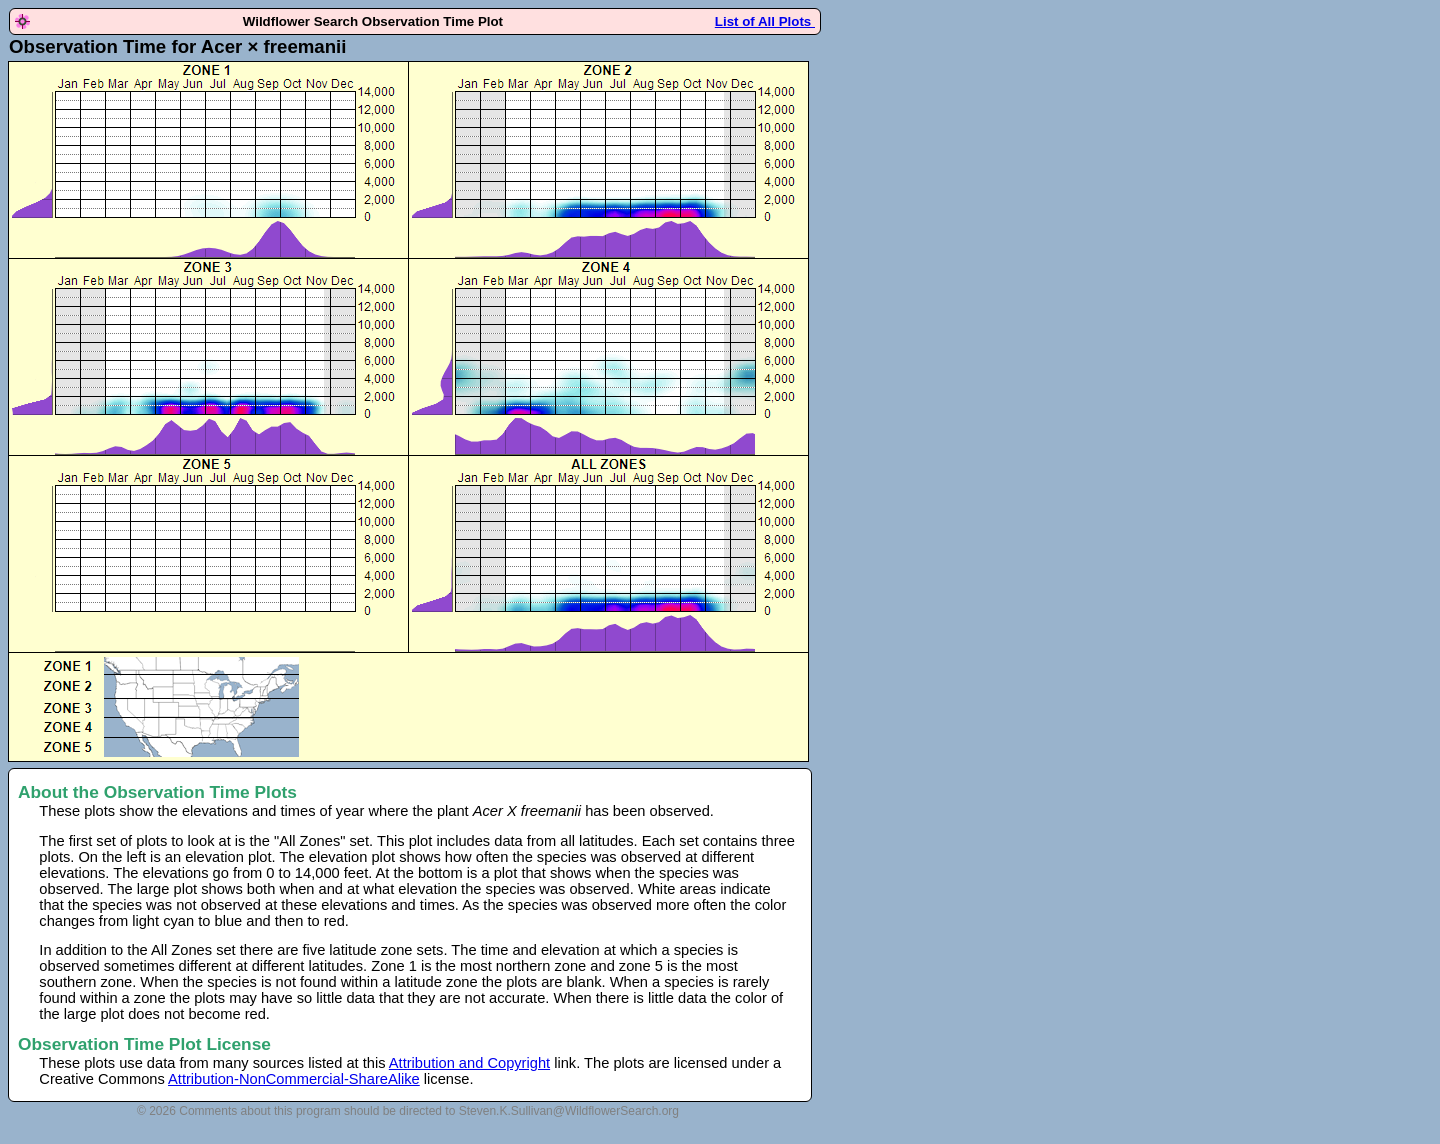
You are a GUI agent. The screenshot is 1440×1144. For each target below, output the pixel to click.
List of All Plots (765, 21)
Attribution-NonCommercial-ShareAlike (294, 1079)
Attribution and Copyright (469, 1063)
